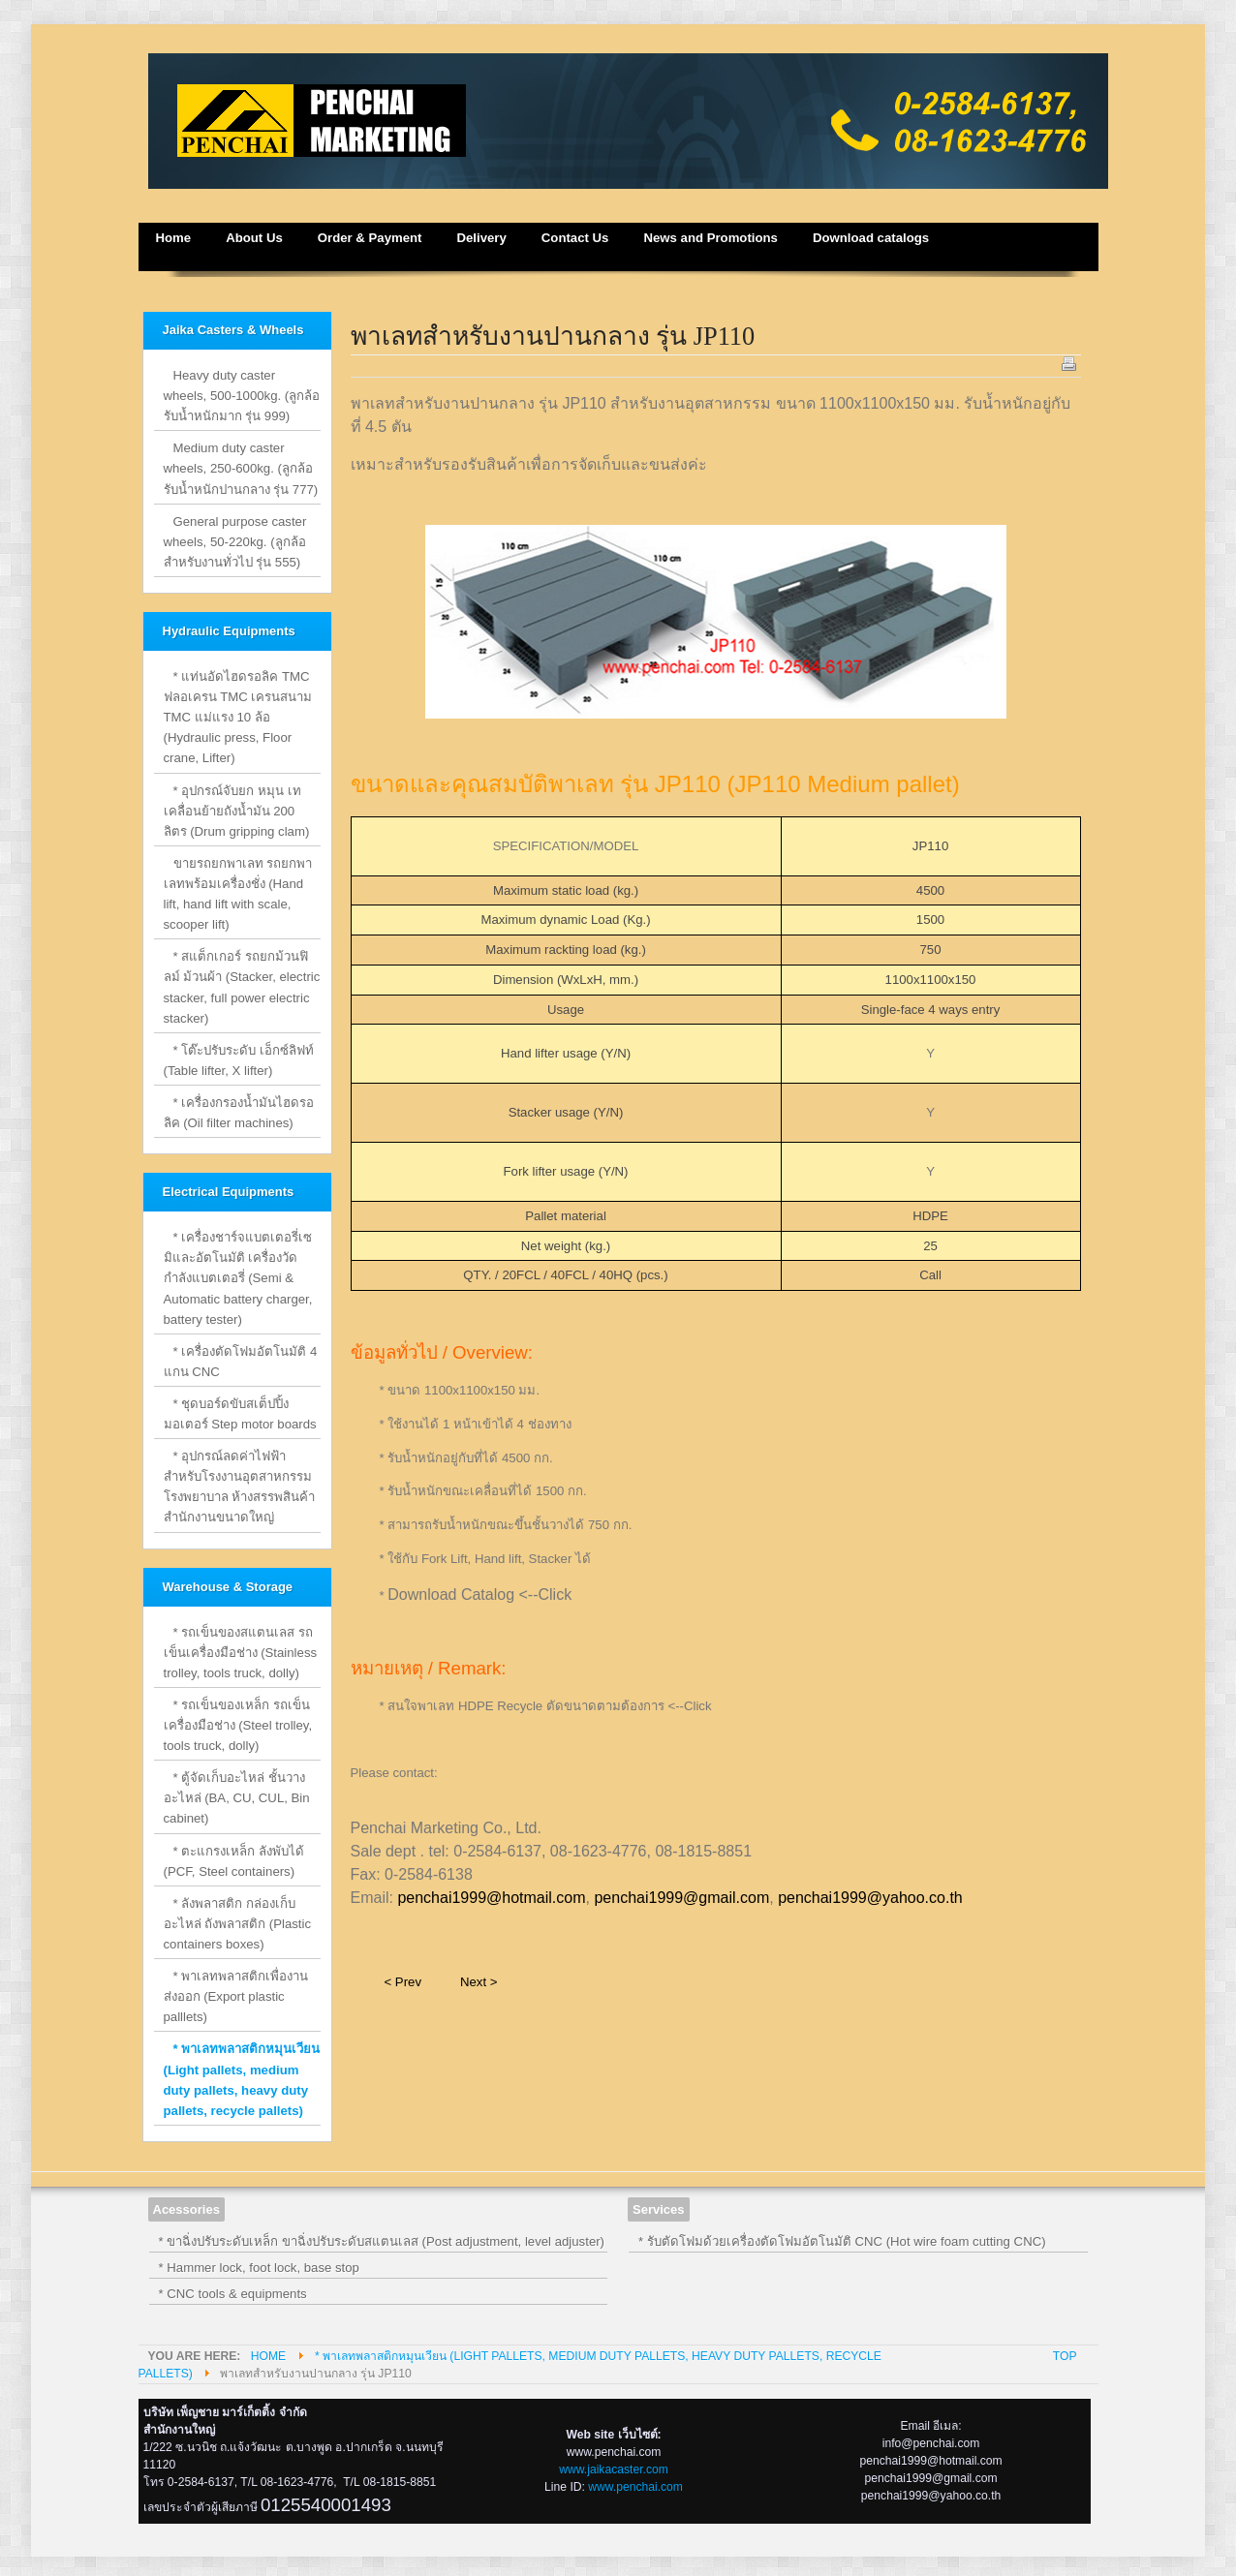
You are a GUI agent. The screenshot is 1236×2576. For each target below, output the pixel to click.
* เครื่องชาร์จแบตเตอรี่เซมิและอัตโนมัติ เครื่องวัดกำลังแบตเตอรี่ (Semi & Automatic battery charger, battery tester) (238, 1278)
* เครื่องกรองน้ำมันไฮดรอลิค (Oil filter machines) (239, 1112)
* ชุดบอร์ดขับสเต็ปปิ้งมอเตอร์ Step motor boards (240, 1413)
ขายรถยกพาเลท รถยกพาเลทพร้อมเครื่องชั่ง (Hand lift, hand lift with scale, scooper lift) (238, 894)
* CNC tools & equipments (233, 2293)
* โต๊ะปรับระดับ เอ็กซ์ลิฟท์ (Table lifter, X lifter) (239, 1060)
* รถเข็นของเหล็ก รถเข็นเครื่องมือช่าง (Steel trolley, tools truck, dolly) (238, 1725)
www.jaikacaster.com (613, 2469)
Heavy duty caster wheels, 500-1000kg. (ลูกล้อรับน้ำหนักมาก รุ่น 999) (242, 395)
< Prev (403, 1982)
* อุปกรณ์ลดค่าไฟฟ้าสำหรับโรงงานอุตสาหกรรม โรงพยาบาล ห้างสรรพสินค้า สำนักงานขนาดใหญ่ (240, 1486)
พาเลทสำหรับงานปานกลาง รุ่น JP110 (553, 336)
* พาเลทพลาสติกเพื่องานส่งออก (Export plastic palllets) (236, 1996)
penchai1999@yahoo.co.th (870, 1897)
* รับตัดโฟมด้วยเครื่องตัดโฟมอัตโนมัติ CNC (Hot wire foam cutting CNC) (842, 2241)
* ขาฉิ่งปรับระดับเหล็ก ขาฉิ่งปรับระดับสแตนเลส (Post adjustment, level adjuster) (382, 2241)
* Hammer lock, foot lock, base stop (259, 2267)
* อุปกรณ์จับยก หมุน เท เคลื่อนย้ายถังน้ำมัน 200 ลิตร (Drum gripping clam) (237, 811)
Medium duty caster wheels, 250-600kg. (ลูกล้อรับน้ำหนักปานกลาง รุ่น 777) (241, 468)
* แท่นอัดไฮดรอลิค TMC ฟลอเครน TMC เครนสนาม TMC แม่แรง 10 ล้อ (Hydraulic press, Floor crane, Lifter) (238, 717)
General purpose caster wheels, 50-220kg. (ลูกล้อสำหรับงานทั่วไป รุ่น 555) (235, 541)
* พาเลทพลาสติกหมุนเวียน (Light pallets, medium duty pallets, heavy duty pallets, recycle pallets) (242, 2079)
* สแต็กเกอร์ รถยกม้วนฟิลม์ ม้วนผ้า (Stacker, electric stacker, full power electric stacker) (242, 987)
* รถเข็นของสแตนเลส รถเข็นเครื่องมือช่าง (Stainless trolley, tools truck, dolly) (241, 1652)
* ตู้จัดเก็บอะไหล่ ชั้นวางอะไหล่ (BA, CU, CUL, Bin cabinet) (237, 1797)
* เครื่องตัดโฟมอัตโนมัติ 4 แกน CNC (241, 1361)
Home (268, 2356)
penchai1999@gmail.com (681, 1897)
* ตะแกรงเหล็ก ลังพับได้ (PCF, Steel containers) (234, 1861)
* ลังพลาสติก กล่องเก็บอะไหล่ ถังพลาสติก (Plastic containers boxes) (238, 1923)
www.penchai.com (635, 2487)
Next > (478, 1982)
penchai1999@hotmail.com (491, 1897)
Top (1065, 2356)
